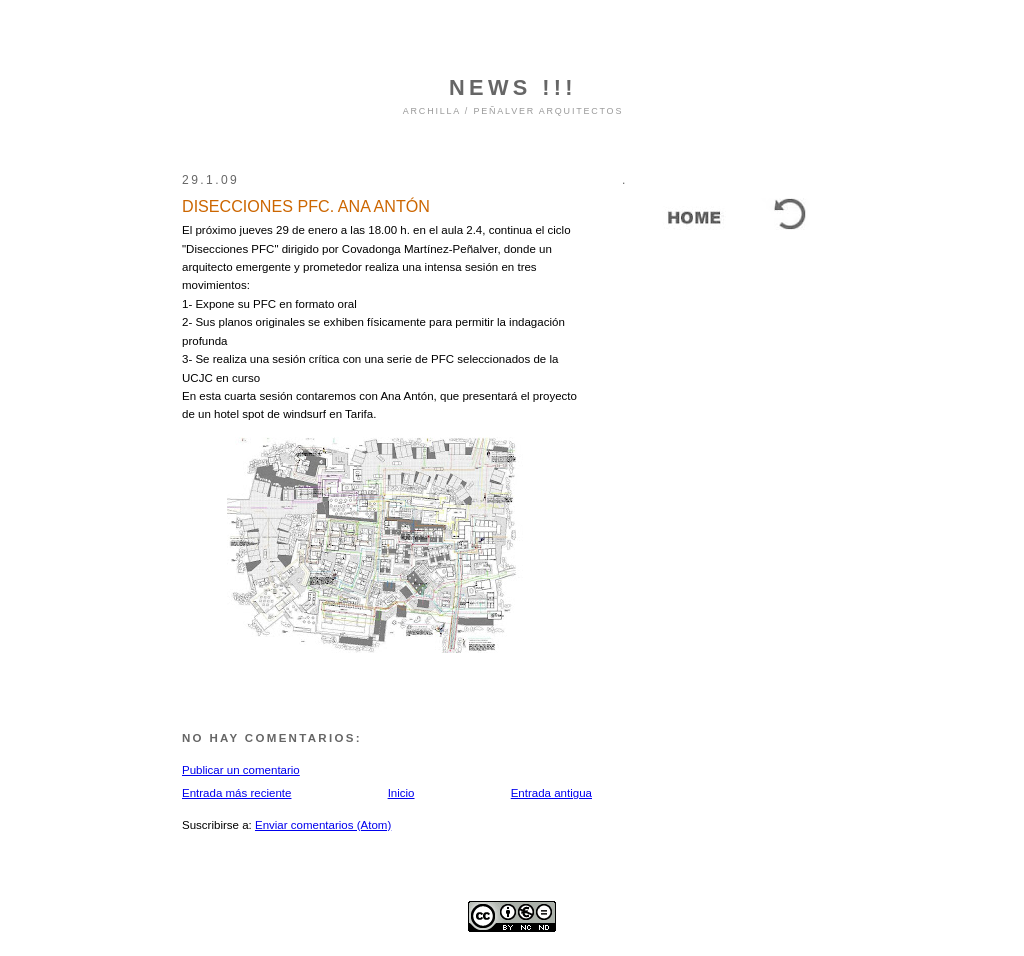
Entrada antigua (551, 793)
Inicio (401, 793)
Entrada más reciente (236, 793)
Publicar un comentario (241, 770)
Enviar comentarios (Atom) (323, 825)
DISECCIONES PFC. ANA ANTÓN (306, 206)
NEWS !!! (513, 87)
